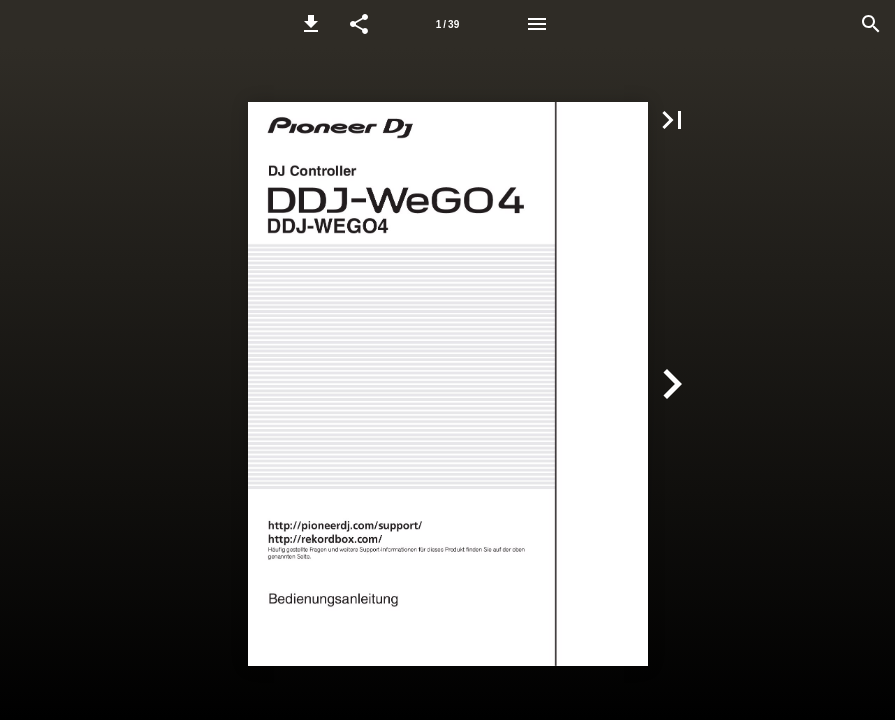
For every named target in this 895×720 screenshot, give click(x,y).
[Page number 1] (448, 24)
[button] (311, 24)
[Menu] (537, 24)
